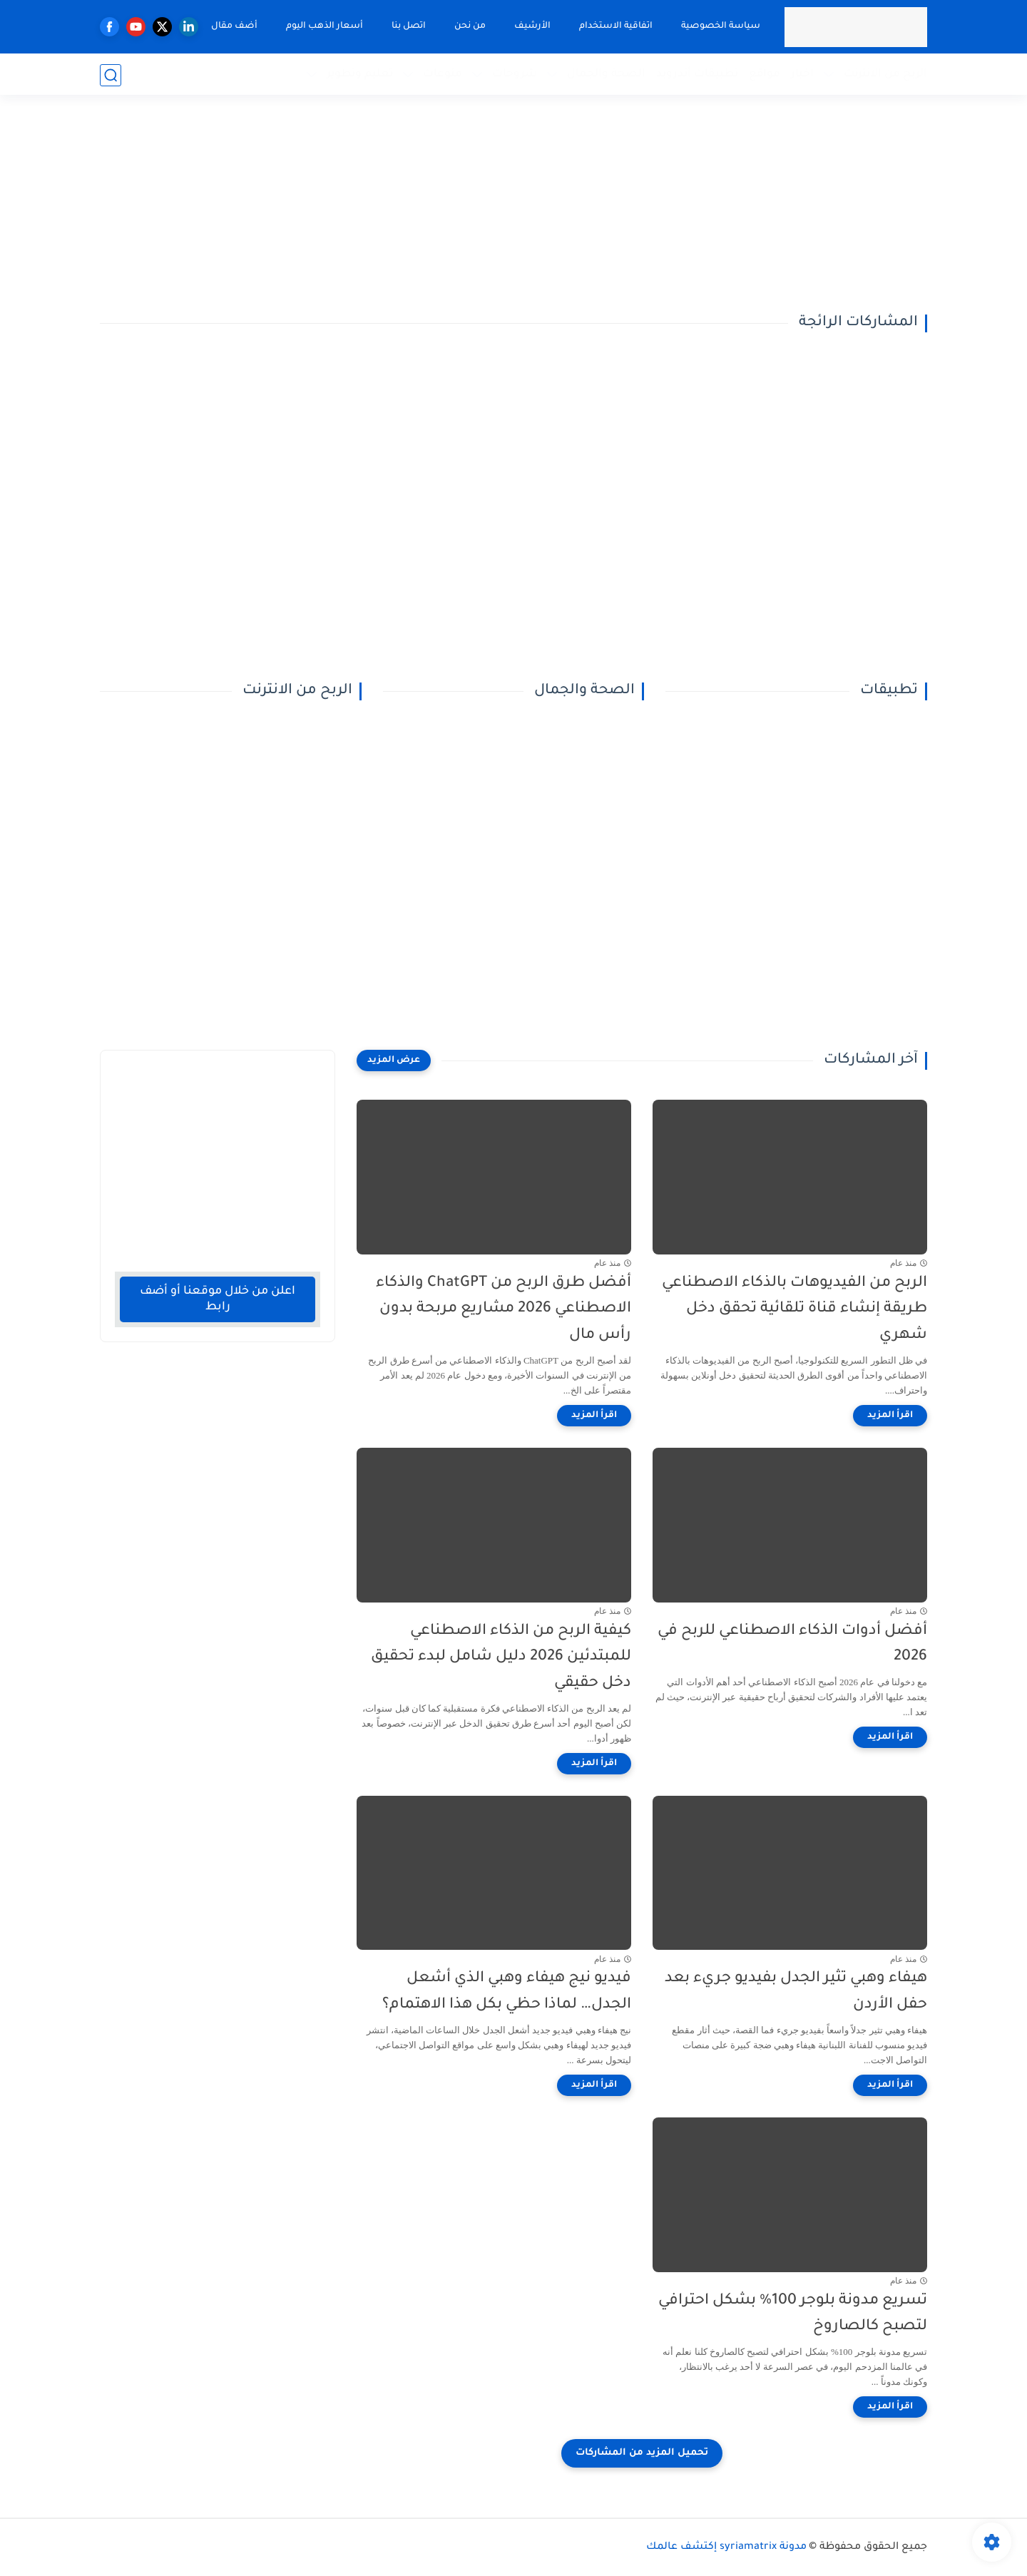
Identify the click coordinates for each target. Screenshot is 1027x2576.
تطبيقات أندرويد (697, 74)
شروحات (514, 74)
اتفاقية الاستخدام (615, 26)
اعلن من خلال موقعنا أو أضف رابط (217, 1299)
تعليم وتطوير (360, 74)
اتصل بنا (408, 26)
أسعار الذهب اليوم (323, 26)
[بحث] (110, 75)
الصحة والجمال (606, 74)
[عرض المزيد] (394, 1060)
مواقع (764, 74)
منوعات (442, 74)
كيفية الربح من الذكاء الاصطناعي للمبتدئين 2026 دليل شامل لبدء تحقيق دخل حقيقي (501, 1657)
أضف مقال (233, 26)
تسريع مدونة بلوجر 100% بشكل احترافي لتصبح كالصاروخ (792, 2314)
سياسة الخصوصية (720, 26)
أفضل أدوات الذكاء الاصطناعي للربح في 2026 (792, 1644)
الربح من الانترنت (885, 74)
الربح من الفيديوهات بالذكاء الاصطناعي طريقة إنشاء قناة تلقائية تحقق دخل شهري (794, 1309)
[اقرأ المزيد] (890, 1415)
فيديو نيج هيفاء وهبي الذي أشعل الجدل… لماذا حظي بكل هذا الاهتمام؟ (506, 1992)
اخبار (802, 74)
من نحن (469, 26)
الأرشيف (532, 26)
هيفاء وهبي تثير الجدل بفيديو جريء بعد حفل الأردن (796, 1992)
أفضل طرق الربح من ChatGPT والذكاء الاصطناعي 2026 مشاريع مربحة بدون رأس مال (503, 1309)
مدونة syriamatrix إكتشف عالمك (726, 2547)
